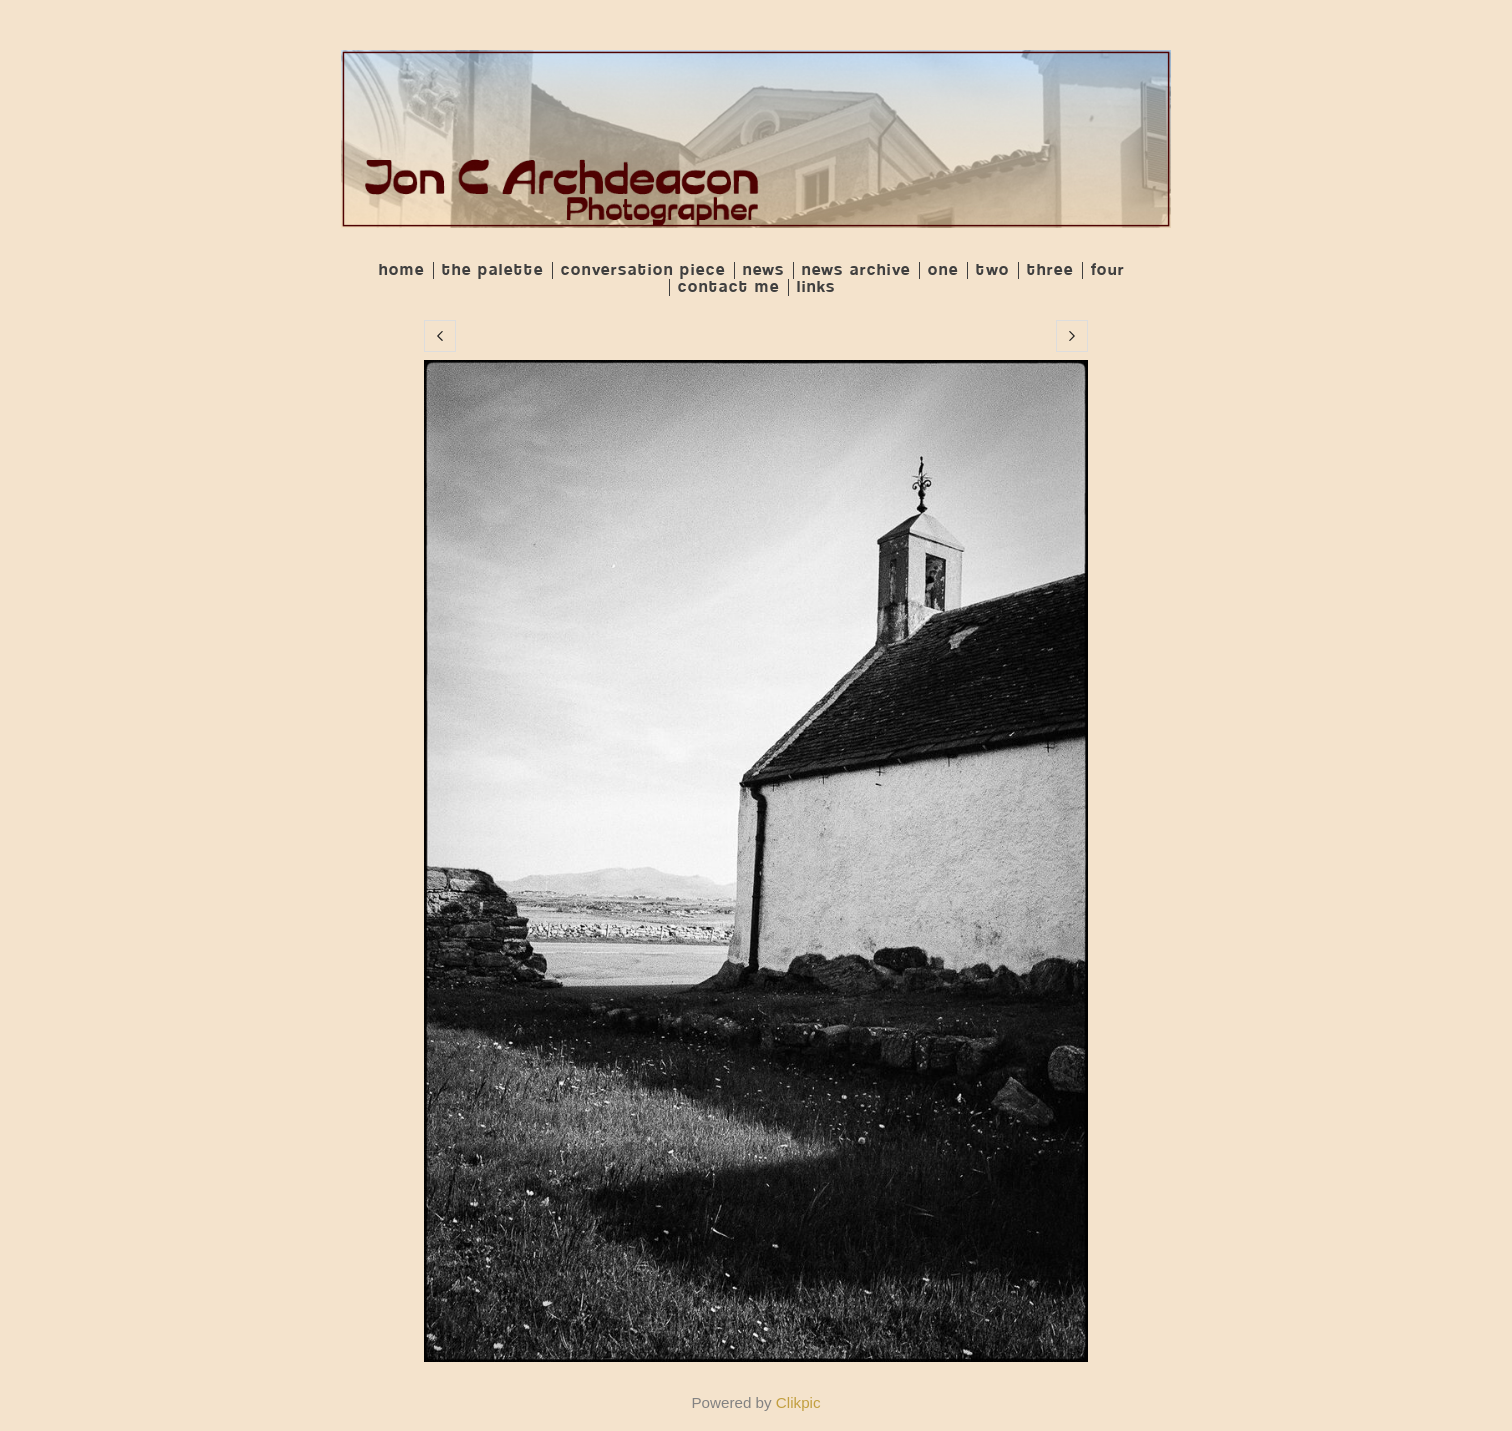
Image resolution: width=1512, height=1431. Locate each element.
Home (402, 270)
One (943, 270)
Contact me (729, 287)
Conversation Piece (643, 270)
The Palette (493, 270)
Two (993, 270)
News (764, 270)
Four (1108, 270)
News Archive (856, 270)
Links (816, 287)
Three (1050, 270)
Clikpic (798, 1402)
